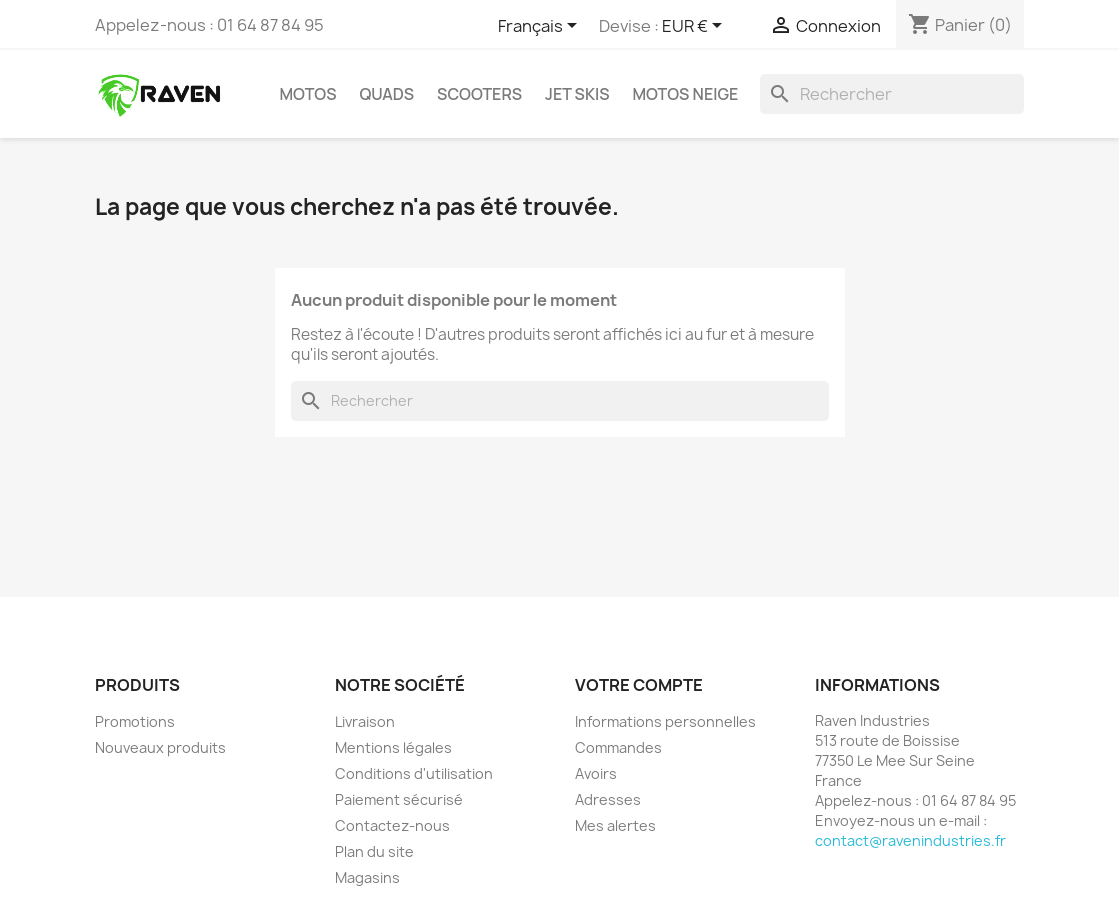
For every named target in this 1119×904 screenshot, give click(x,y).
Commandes (618, 747)
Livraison (365, 721)
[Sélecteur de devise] (695, 27)
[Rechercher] (892, 94)
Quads (386, 94)
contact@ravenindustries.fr (910, 840)
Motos (308, 94)
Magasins (367, 877)
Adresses (608, 799)
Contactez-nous (392, 825)
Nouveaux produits (160, 747)
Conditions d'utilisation (414, 773)
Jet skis (577, 94)
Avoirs (596, 773)
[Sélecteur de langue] (541, 27)
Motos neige (685, 94)
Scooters (479, 94)
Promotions (135, 721)
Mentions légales (393, 747)
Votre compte (639, 685)
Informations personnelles (665, 721)
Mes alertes (615, 825)
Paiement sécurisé (399, 799)
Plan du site (374, 851)
